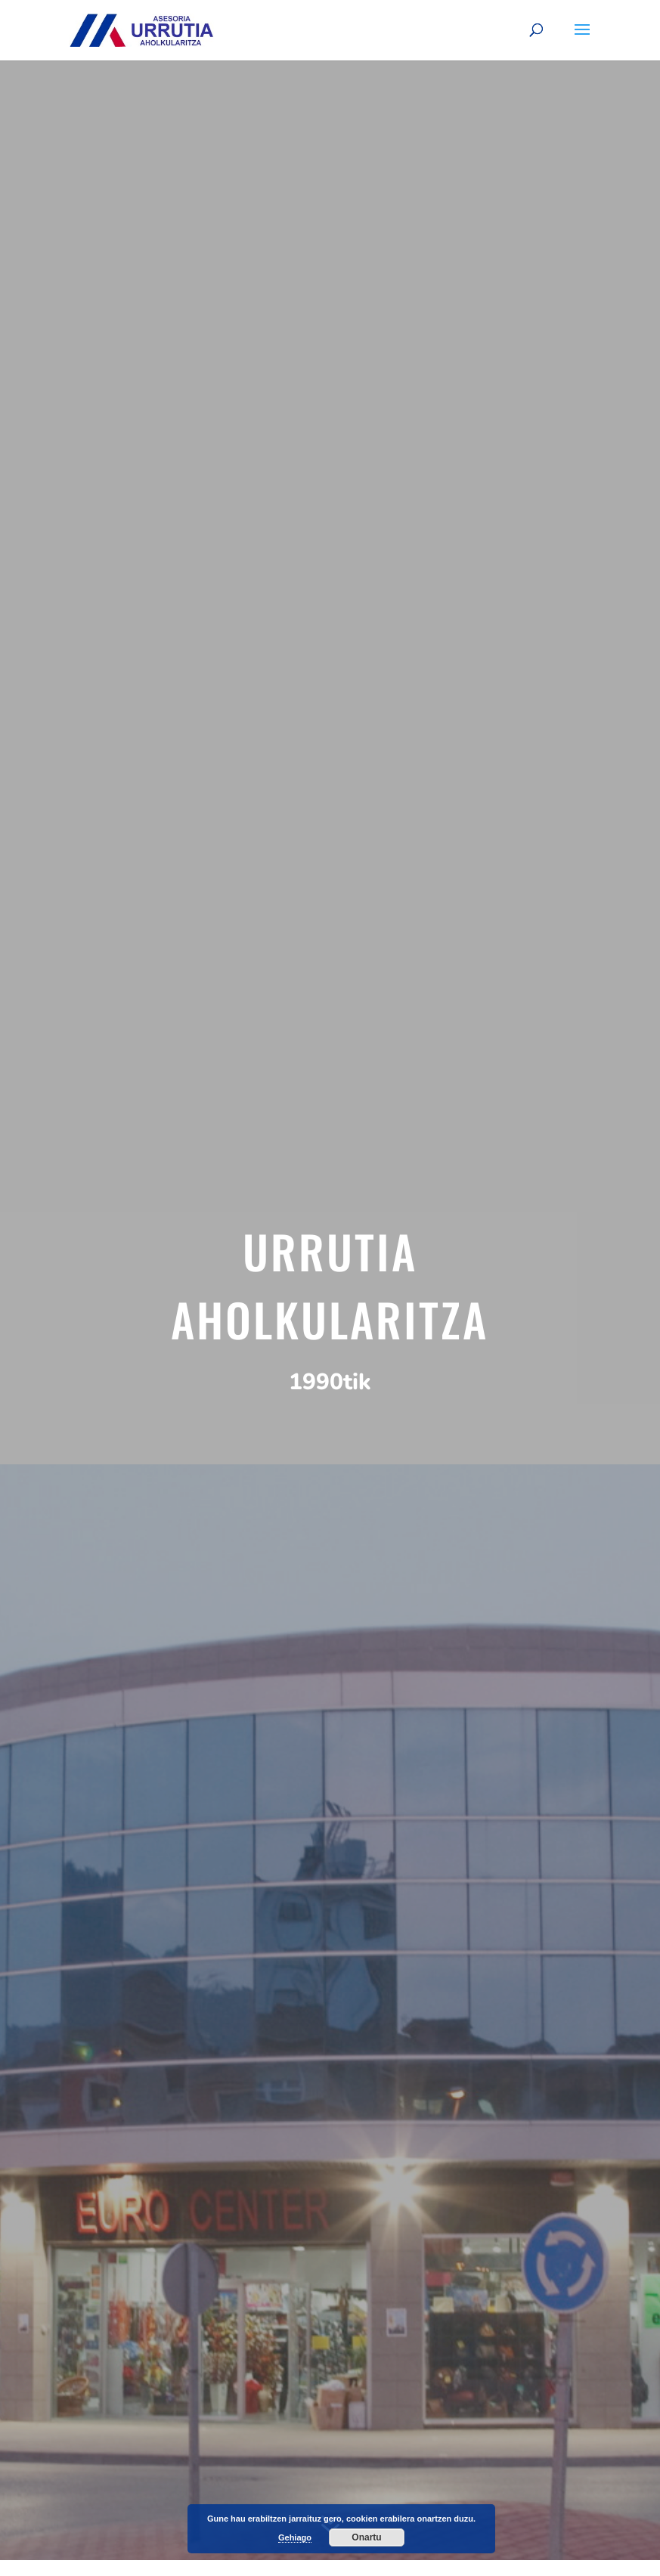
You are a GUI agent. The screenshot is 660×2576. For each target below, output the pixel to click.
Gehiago (294, 2537)
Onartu (366, 2537)
